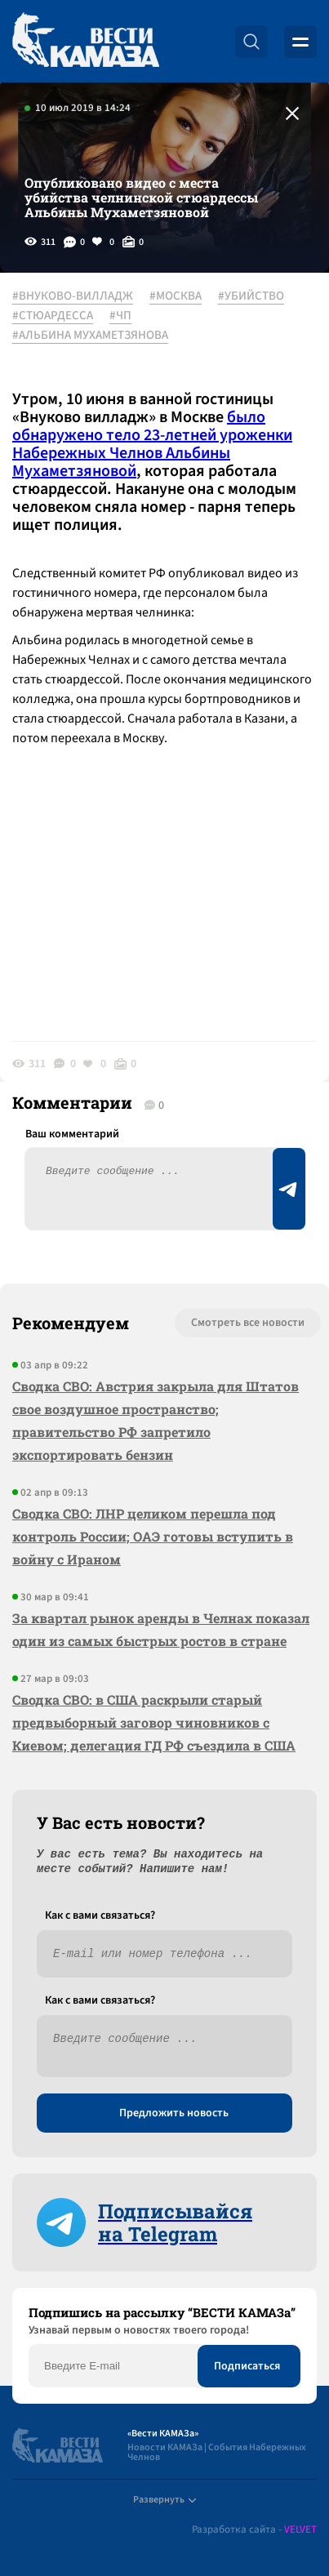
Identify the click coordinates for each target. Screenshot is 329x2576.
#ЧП (120, 316)
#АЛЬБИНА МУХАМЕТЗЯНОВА (90, 335)
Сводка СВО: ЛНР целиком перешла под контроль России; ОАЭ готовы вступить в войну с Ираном (152, 1536)
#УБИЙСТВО (251, 296)
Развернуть (164, 2500)
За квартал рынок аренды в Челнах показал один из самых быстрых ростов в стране (160, 1629)
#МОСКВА (175, 296)
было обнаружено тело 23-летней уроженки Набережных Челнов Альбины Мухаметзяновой (152, 444)
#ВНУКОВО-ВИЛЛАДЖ (72, 296)
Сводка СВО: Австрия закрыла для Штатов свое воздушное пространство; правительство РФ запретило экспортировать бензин (155, 1420)
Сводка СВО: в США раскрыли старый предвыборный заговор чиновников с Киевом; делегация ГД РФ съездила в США (154, 1722)
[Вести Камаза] (85, 41)
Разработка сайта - (254, 2530)
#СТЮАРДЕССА (52, 316)
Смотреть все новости (248, 1323)
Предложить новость (174, 2113)
